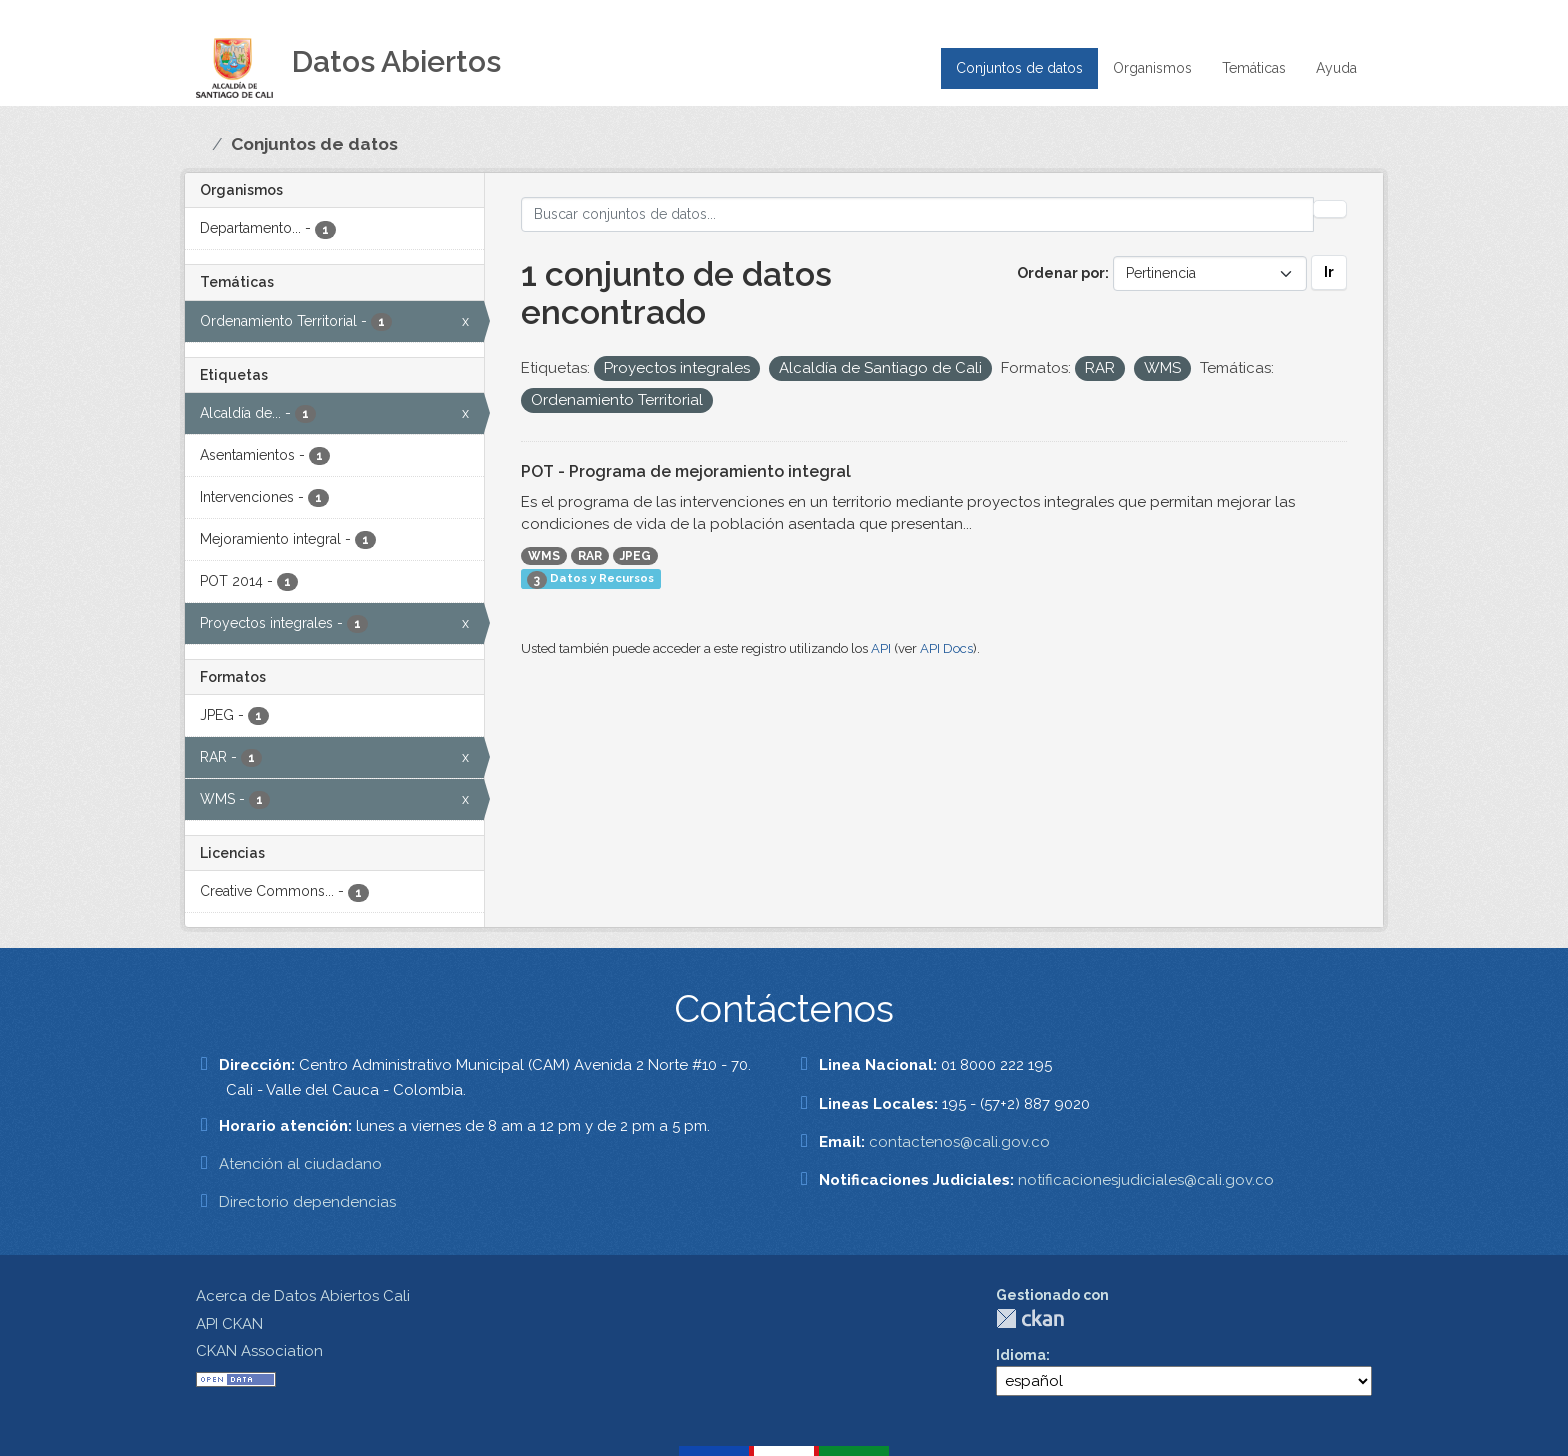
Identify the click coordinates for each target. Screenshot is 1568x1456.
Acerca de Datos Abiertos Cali (303, 1296)
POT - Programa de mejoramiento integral (686, 471)
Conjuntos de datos (1019, 68)
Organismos (1152, 68)
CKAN (1030, 1318)
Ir (1329, 272)
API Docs (946, 648)
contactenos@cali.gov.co (959, 1142)
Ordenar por (1061, 273)
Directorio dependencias (307, 1202)
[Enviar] (1330, 209)
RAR (590, 556)
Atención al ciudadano (300, 1164)
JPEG (635, 556)
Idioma (1021, 1355)
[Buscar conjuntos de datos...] (918, 214)
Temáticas (1254, 68)
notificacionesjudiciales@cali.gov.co (1146, 1180)
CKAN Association (259, 1351)
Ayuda (1336, 68)
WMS (544, 556)
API (881, 648)
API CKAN (229, 1324)
